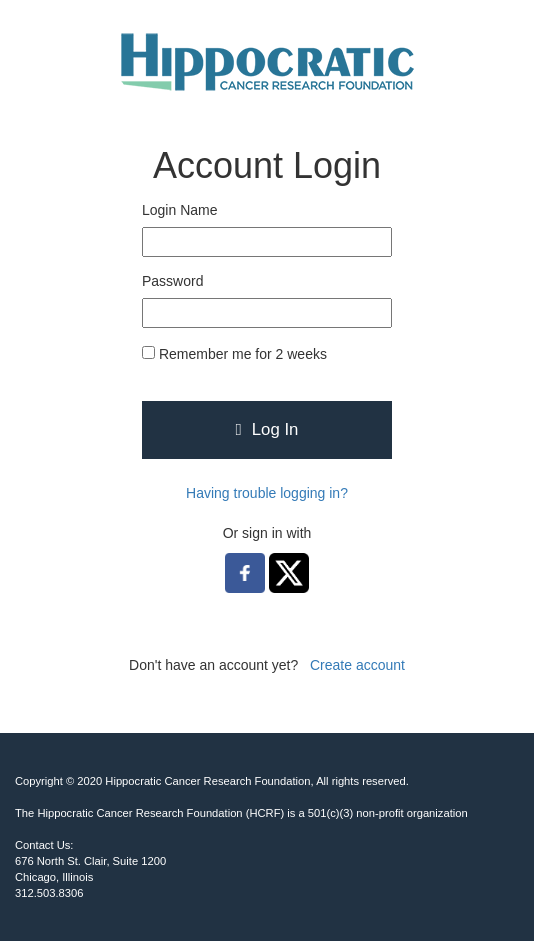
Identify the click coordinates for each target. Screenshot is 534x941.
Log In (267, 429)
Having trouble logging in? (267, 493)
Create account (357, 665)
